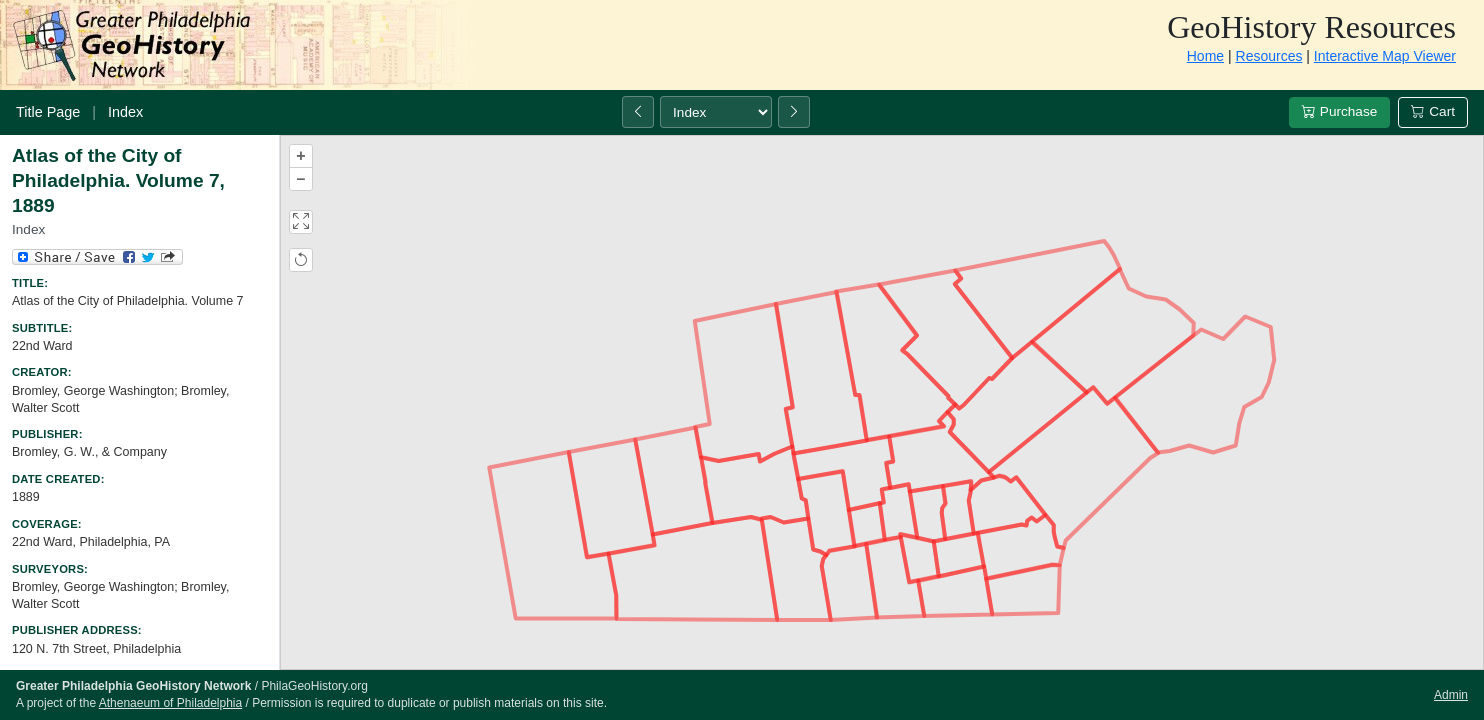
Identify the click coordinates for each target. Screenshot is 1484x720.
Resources (1269, 56)
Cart (1433, 111)
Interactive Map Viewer (1385, 56)
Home (1205, 56)
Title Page (48, 112)
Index (125, 112)
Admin (1451, 695)
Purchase (1339, 111)
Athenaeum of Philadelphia (170, 703)
